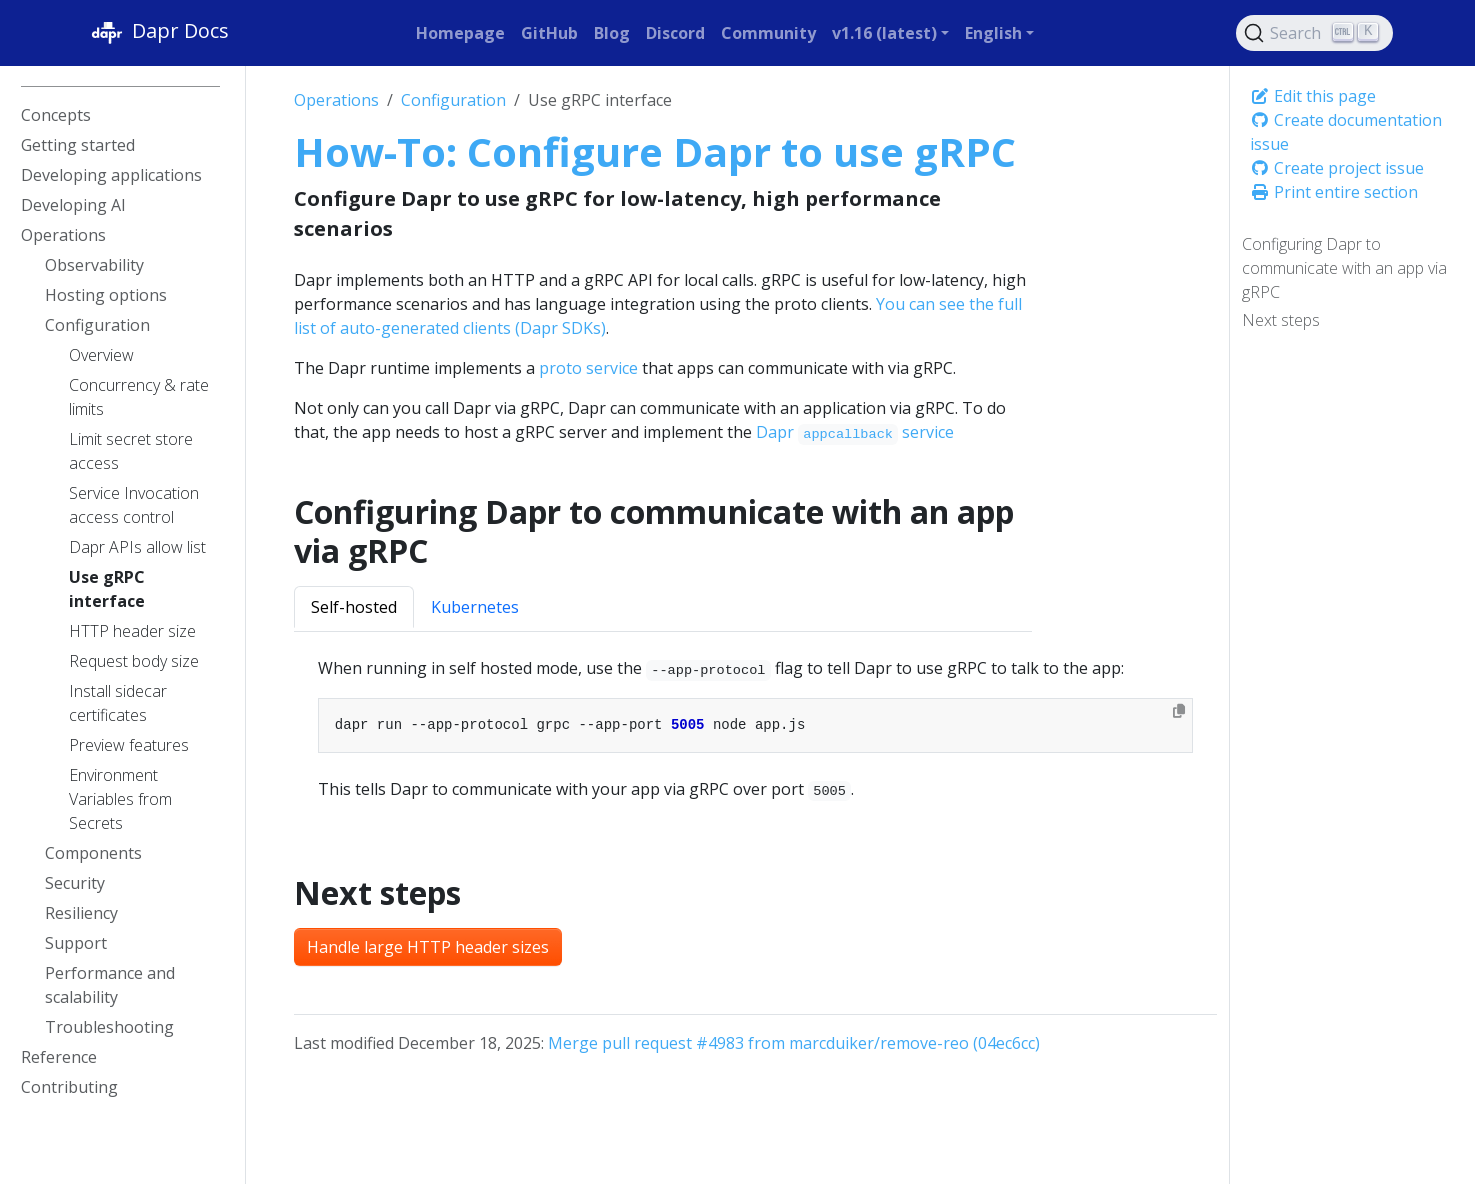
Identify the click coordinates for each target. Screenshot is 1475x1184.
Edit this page (1313, 96)
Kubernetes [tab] (475, 607)
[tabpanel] (755, 729)
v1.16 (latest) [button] (884, 33)
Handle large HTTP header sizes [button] (428, 947)
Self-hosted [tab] (354, 607)
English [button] (993, 33)
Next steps (1281, 320)
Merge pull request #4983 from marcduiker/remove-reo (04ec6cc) (794, 1043)
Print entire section (1334, 192)
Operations (336, 100)
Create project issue (1337, 168)
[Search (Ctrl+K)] (1315, 33)
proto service (588, 368)
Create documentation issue (1346, 132)
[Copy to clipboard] (1179, 711)
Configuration (453, 100)
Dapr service (855, 432)
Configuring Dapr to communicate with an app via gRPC (1344, 268)
